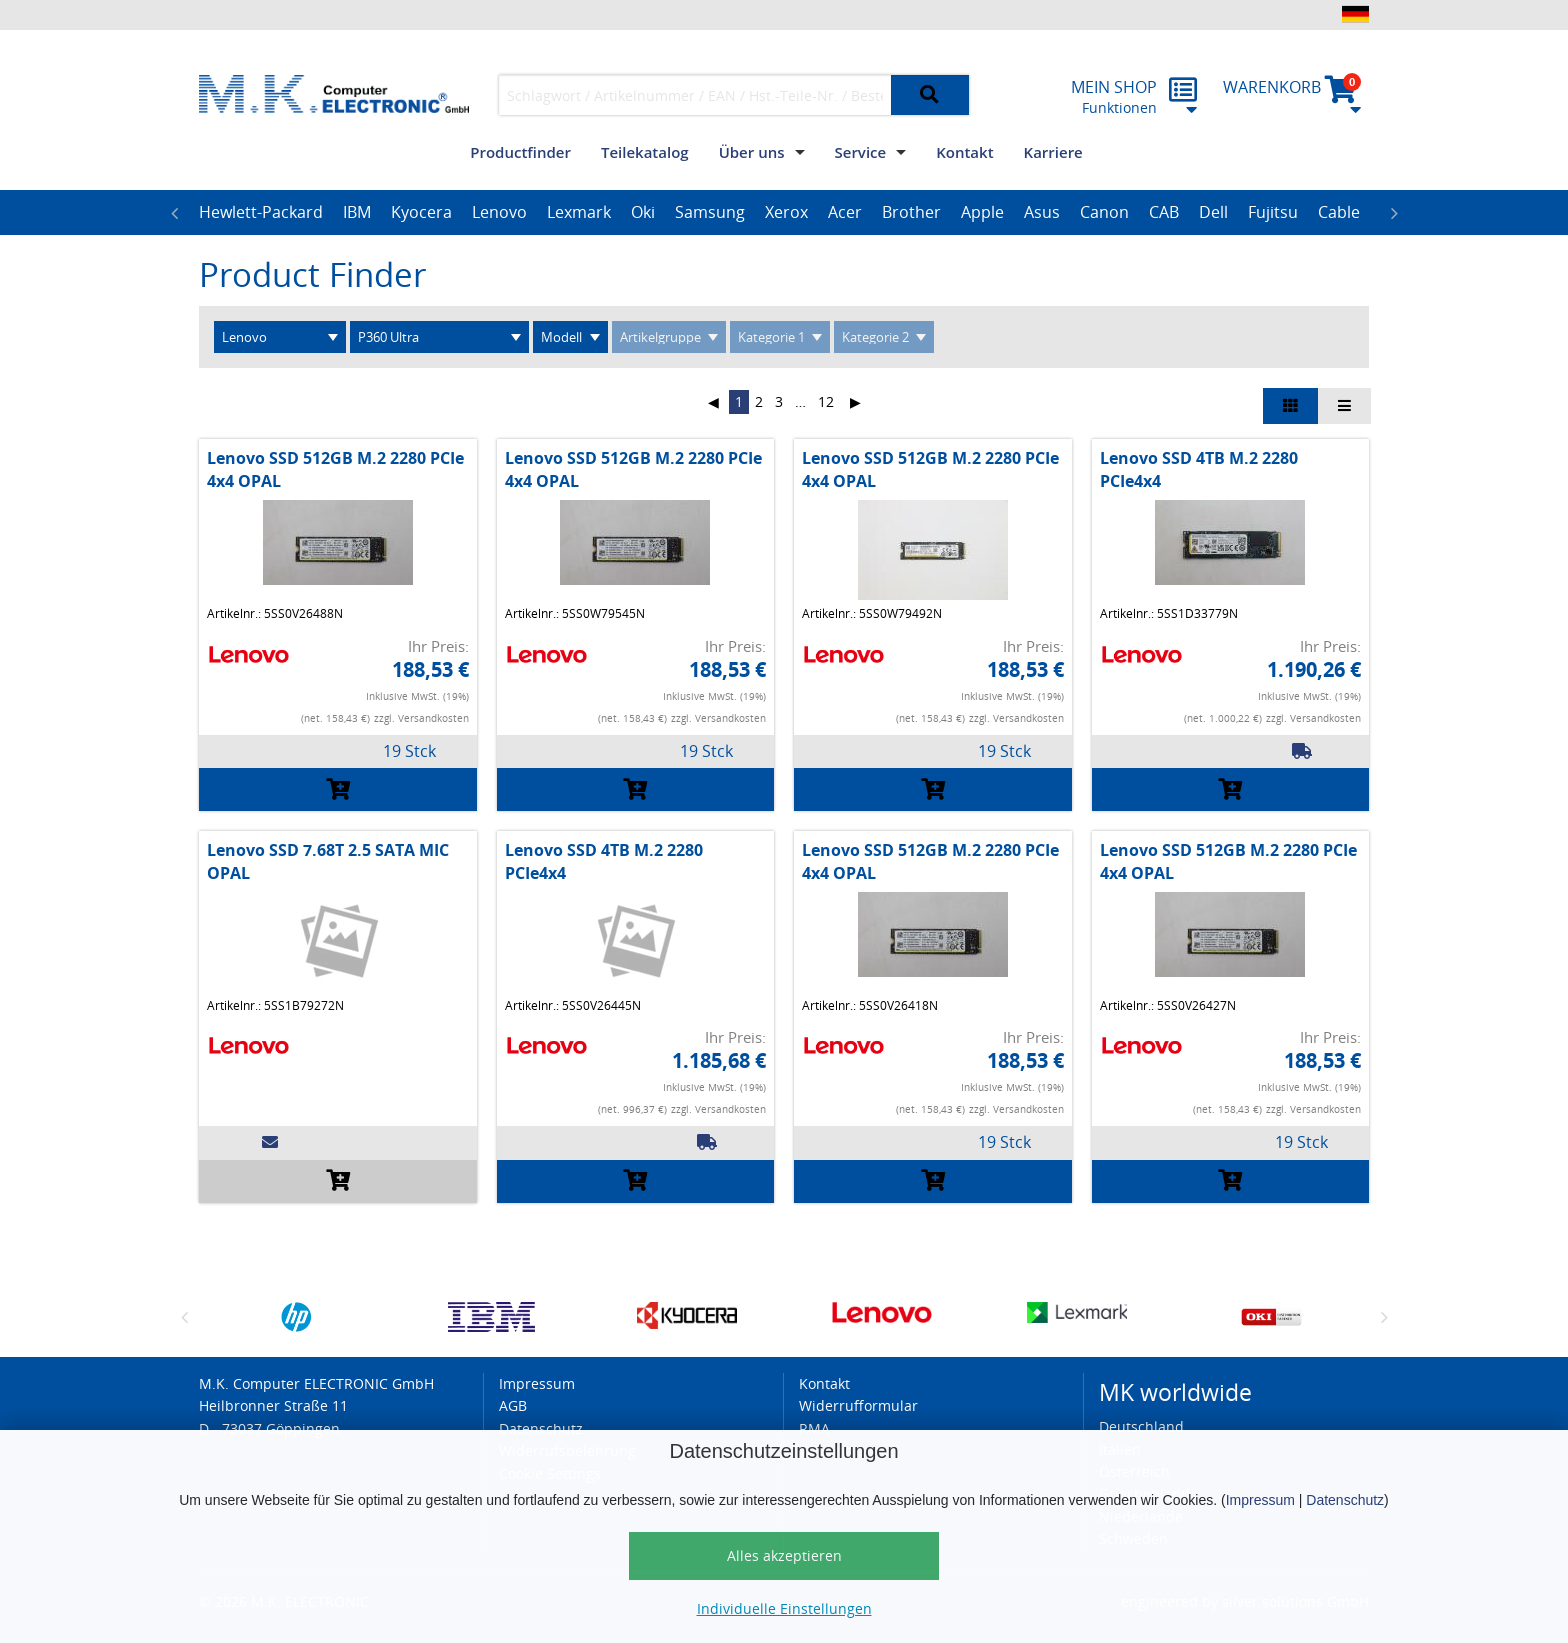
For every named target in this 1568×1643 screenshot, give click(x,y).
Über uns (752, 152)
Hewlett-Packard (261, 212)
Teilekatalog (645, 152)
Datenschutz (1345, 1500)
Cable (1339, 212)
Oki (643, 212)
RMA (814, 1428)
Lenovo (499, 212)
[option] (261, 213)
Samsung (710, 212)
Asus (1042, 212)
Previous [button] (174, 213)
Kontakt (964, 152)
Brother (911, 212)
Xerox (786, 212)
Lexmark (579, 212)
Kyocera (421, 212)
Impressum (1260, 1500)
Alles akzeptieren (784, 1555)
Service (861, 152)
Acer (845, 212)
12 (826, 401)
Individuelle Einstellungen (784, 1608)
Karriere (1053, 152)
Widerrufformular (858, 1405)
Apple (982, 212)
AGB (513, 1405)
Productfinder (520, 152)
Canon (1104, 212)
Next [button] (1394, 213)
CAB (1164, 212)
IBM (357, 212)
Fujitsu (1273, 212)
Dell (1213, 212)
